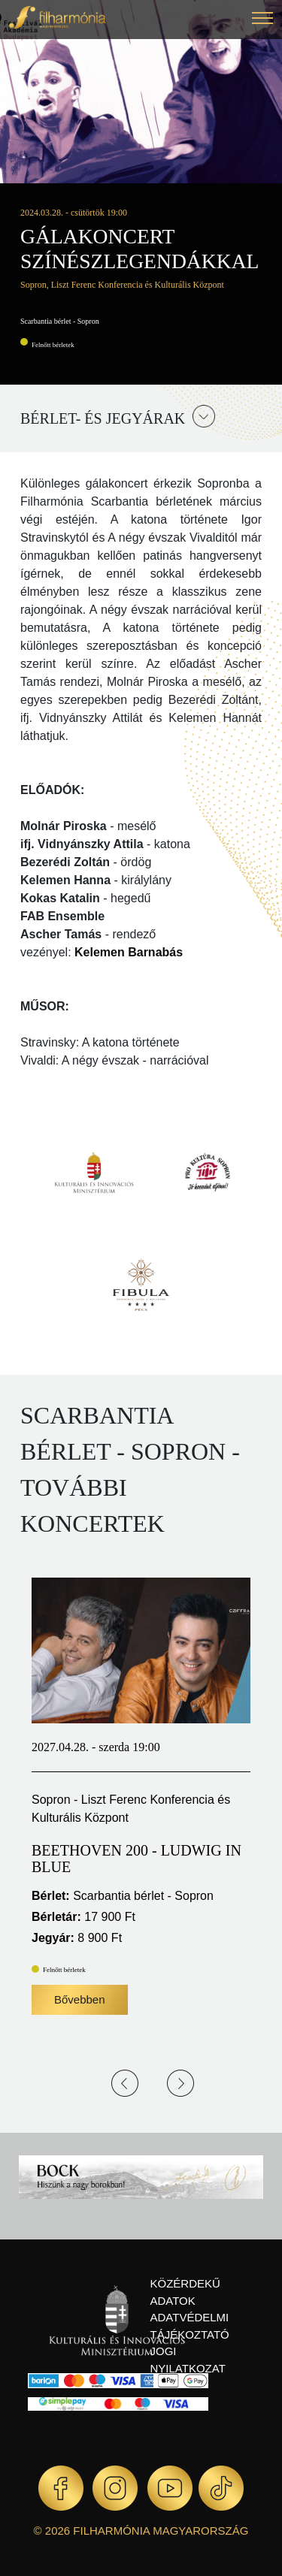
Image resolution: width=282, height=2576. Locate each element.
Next (180, 2083)
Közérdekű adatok (185, 2292)
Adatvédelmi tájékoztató (189, 2326)
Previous (124, 2083)
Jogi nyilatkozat (188, 2360)
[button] (262, 20)
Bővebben (79, 1999)
